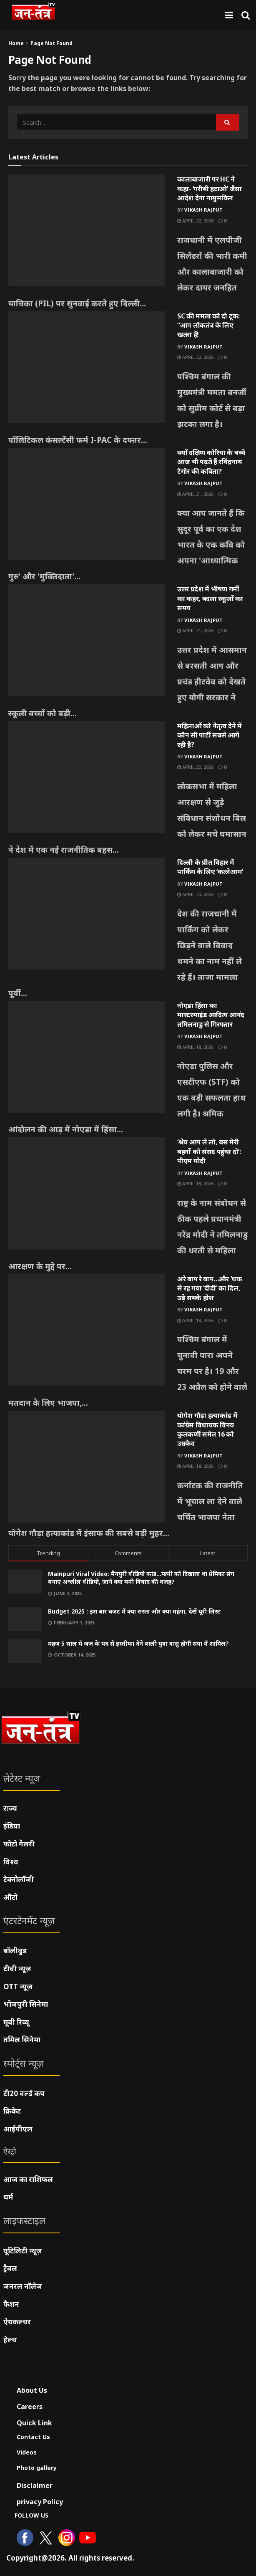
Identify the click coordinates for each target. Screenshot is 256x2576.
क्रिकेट (12, 2111)
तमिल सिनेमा (21, 2039)
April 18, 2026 (195, 1047)
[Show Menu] (229, 15)
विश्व (10, 1861)
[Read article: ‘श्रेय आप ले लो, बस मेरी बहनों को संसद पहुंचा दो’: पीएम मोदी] (86, 1193)
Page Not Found (51, 43)
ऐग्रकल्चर (17, 2321)
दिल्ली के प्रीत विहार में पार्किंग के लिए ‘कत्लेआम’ (210, 867)
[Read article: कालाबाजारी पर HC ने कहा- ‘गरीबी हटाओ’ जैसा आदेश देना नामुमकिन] (86, 230)
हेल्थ (10, 2339)
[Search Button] (245, 15)
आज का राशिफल (28, 2179)
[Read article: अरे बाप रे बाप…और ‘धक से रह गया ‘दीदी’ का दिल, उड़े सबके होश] (86, 1330)
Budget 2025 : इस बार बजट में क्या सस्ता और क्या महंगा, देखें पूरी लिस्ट (134, 1611)
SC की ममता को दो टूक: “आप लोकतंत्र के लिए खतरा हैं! (208, 325)
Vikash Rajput (203, 210)
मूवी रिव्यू (16, 2022)
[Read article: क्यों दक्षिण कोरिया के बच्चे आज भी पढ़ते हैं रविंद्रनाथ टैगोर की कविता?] (86, 504)
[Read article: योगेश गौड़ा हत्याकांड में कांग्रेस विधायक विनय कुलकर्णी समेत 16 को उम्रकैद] (86, 1467)
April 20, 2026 (195, 767)
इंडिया (11, 1826)
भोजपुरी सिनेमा (25, 2004)
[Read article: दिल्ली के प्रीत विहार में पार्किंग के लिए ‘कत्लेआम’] (86, 914)
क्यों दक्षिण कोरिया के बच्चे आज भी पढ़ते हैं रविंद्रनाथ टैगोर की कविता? (211, 462)
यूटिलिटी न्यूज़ (22, 2250)
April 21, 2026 (195, 494)
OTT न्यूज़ (18, 1986)
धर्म (8, 2197)
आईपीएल (18, 2129)
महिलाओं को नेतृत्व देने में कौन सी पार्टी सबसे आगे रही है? (209, 735)
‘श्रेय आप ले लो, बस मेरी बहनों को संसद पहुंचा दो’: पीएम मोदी (209, 1151)
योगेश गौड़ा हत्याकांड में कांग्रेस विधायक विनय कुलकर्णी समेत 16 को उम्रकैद (207, 1429)
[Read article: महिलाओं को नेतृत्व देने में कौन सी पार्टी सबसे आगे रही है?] (86, 777)
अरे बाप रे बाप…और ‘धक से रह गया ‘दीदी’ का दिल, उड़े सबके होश (209, 1288)
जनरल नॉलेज (22, 2286)
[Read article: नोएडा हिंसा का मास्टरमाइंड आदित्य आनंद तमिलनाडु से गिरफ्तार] (86, 1057)
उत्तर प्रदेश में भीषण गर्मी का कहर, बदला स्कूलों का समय (210, 598)
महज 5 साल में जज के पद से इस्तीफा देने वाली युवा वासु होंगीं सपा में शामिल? (138, 1643)
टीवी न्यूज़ (17, 1968)
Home (16, 43)
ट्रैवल (10, 2268)
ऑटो (10, 1897)
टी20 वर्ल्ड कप (24, 2093)
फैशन (11, 2304)
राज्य (10, 1808)
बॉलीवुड (15, 1950)
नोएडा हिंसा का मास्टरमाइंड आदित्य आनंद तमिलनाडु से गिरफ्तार (210, 1015)
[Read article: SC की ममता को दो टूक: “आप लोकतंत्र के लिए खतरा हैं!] (86, 367)
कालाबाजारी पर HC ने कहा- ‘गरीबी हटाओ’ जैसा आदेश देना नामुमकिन (209, 188)
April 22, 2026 (195, 220)
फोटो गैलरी (19, 1844)
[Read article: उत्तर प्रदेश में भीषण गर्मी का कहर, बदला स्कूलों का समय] (86, 640)
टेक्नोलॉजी (18, 1879)
